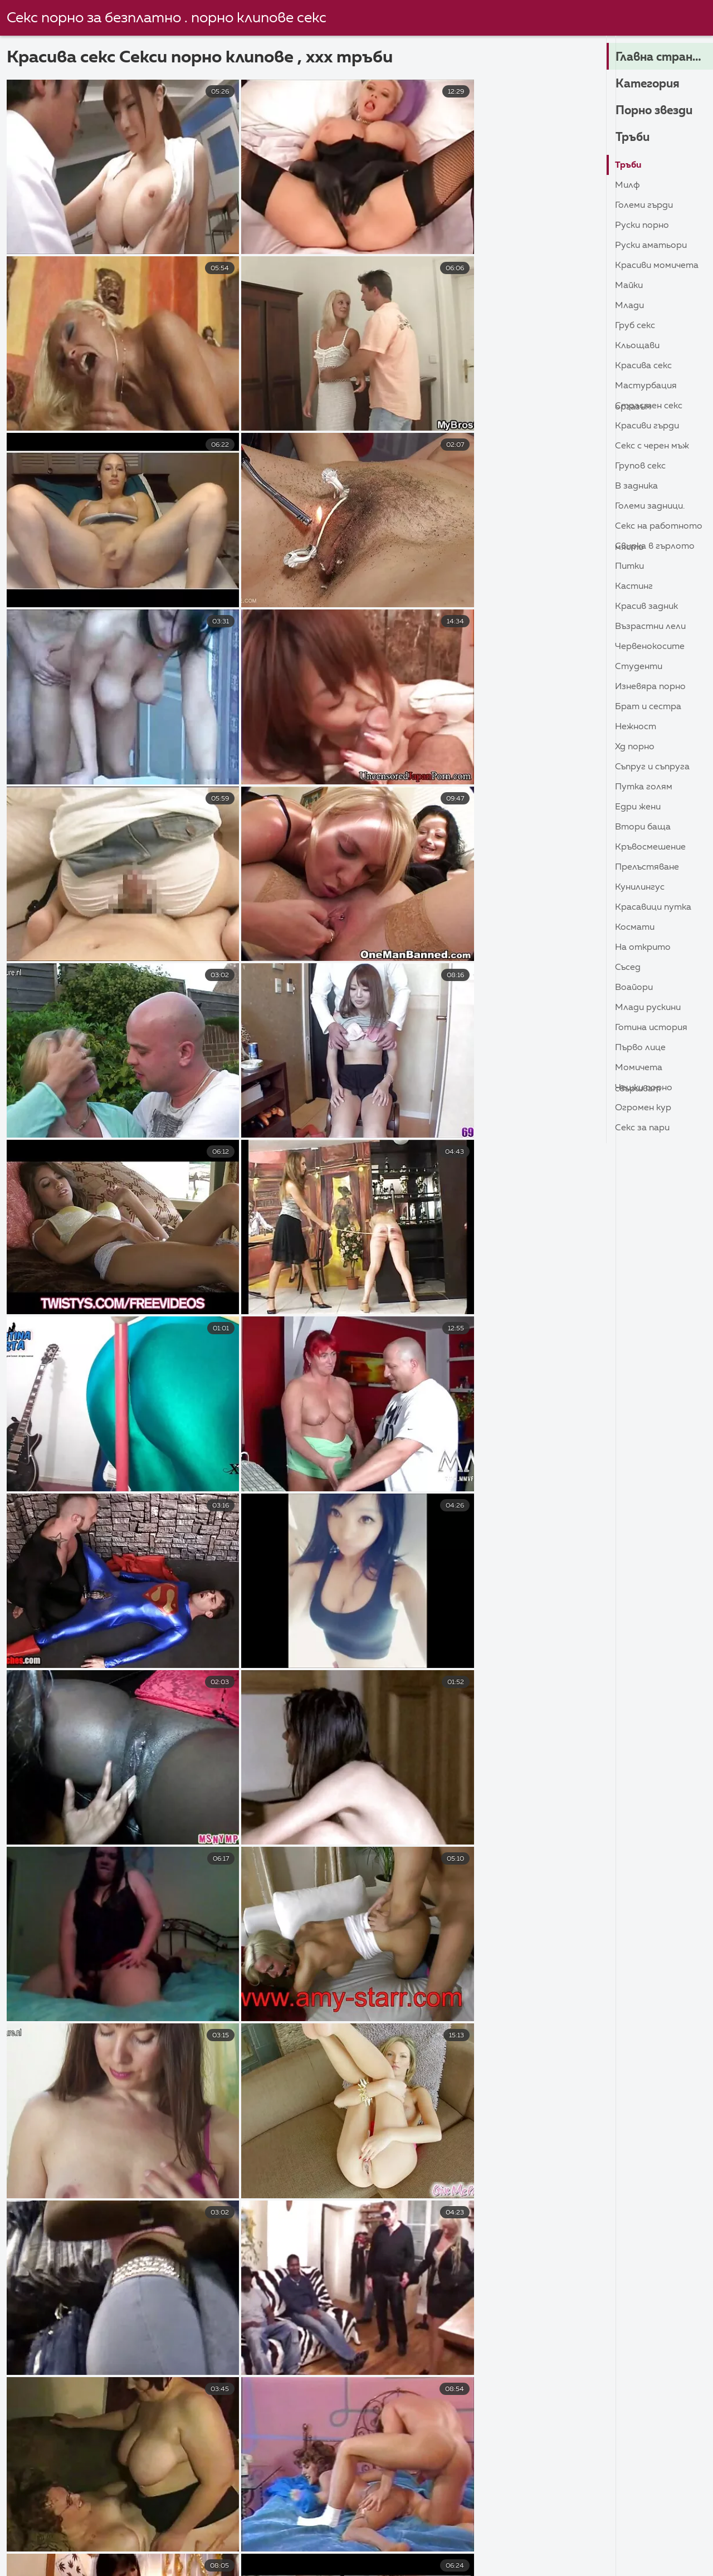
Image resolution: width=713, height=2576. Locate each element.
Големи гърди (644, 205)
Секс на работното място (658, 529)
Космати (635, 927)
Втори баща (643, 827)
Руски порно (642, 225)
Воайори (634, 987)
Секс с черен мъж (652, 446)
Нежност (635, 727)
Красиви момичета (657, 265)
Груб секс (635, 325)
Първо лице (640, 1047)
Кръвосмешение (650, 847)
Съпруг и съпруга (652, 767)
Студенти (638, 666)
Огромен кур (643, 1108)
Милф (627, 185)
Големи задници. (650, 506)
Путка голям (643, 787)
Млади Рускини (648, 1007)
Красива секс (643, 366)
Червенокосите (650, 646)
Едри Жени (638, 807)
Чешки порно (643, 1088)
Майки (629, 285)
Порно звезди (657, 111)
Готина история (651, 1027)
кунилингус (640, 887)
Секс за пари (642, 1128)
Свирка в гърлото (655, 546)
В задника (636, 486)
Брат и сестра (648, 706)
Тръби (633, 137)
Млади (629, 305)
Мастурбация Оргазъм (646, 389)
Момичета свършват (638, 1070)
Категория (649, 84)
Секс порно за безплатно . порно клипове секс (167, 18)
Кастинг (634, 586)
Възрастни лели (650, 626)
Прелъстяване (647, 867)
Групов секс (640, 466)
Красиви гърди (647, 426)
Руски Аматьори (651, 245)
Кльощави (637, 345)
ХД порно (635, 747)
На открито (643, 947)
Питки (629, 566)
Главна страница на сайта (664, 57)
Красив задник (646, 606)
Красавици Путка (653, 907)
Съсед (628, 967)
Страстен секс (648, 406)
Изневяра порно (650, 686)
